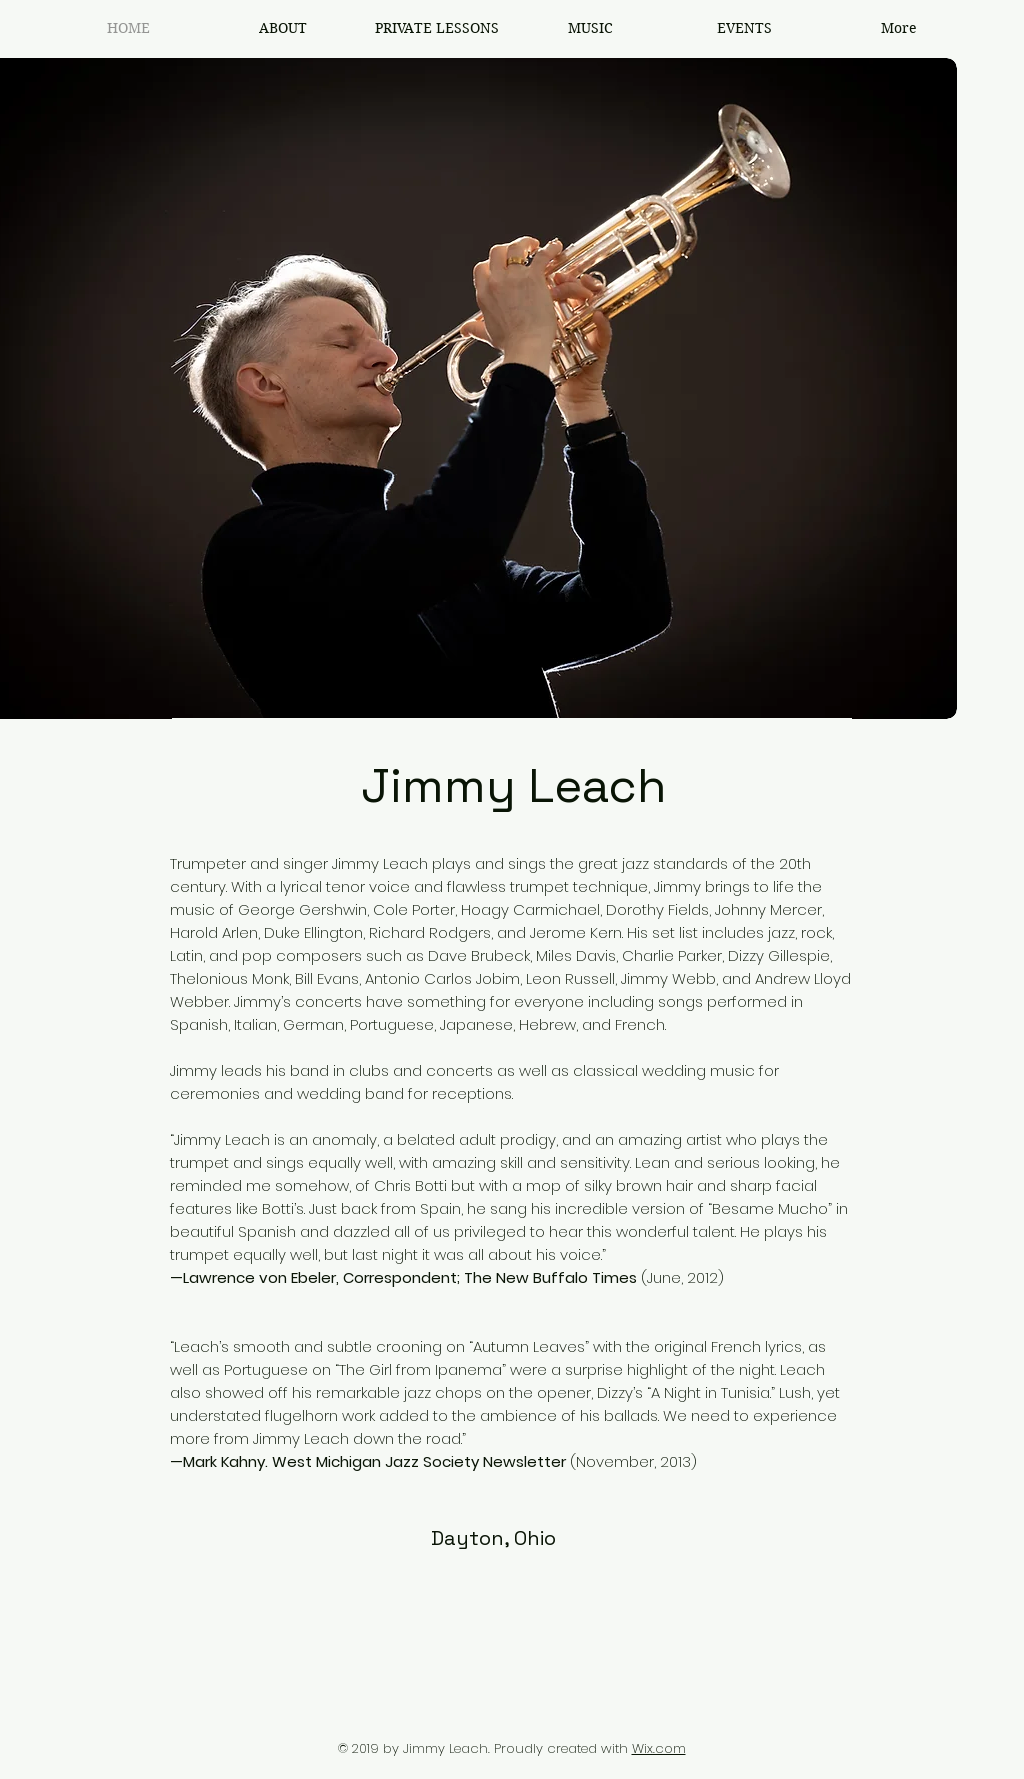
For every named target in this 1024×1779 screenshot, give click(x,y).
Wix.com (659, 1748)
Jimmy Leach (513, 785)
